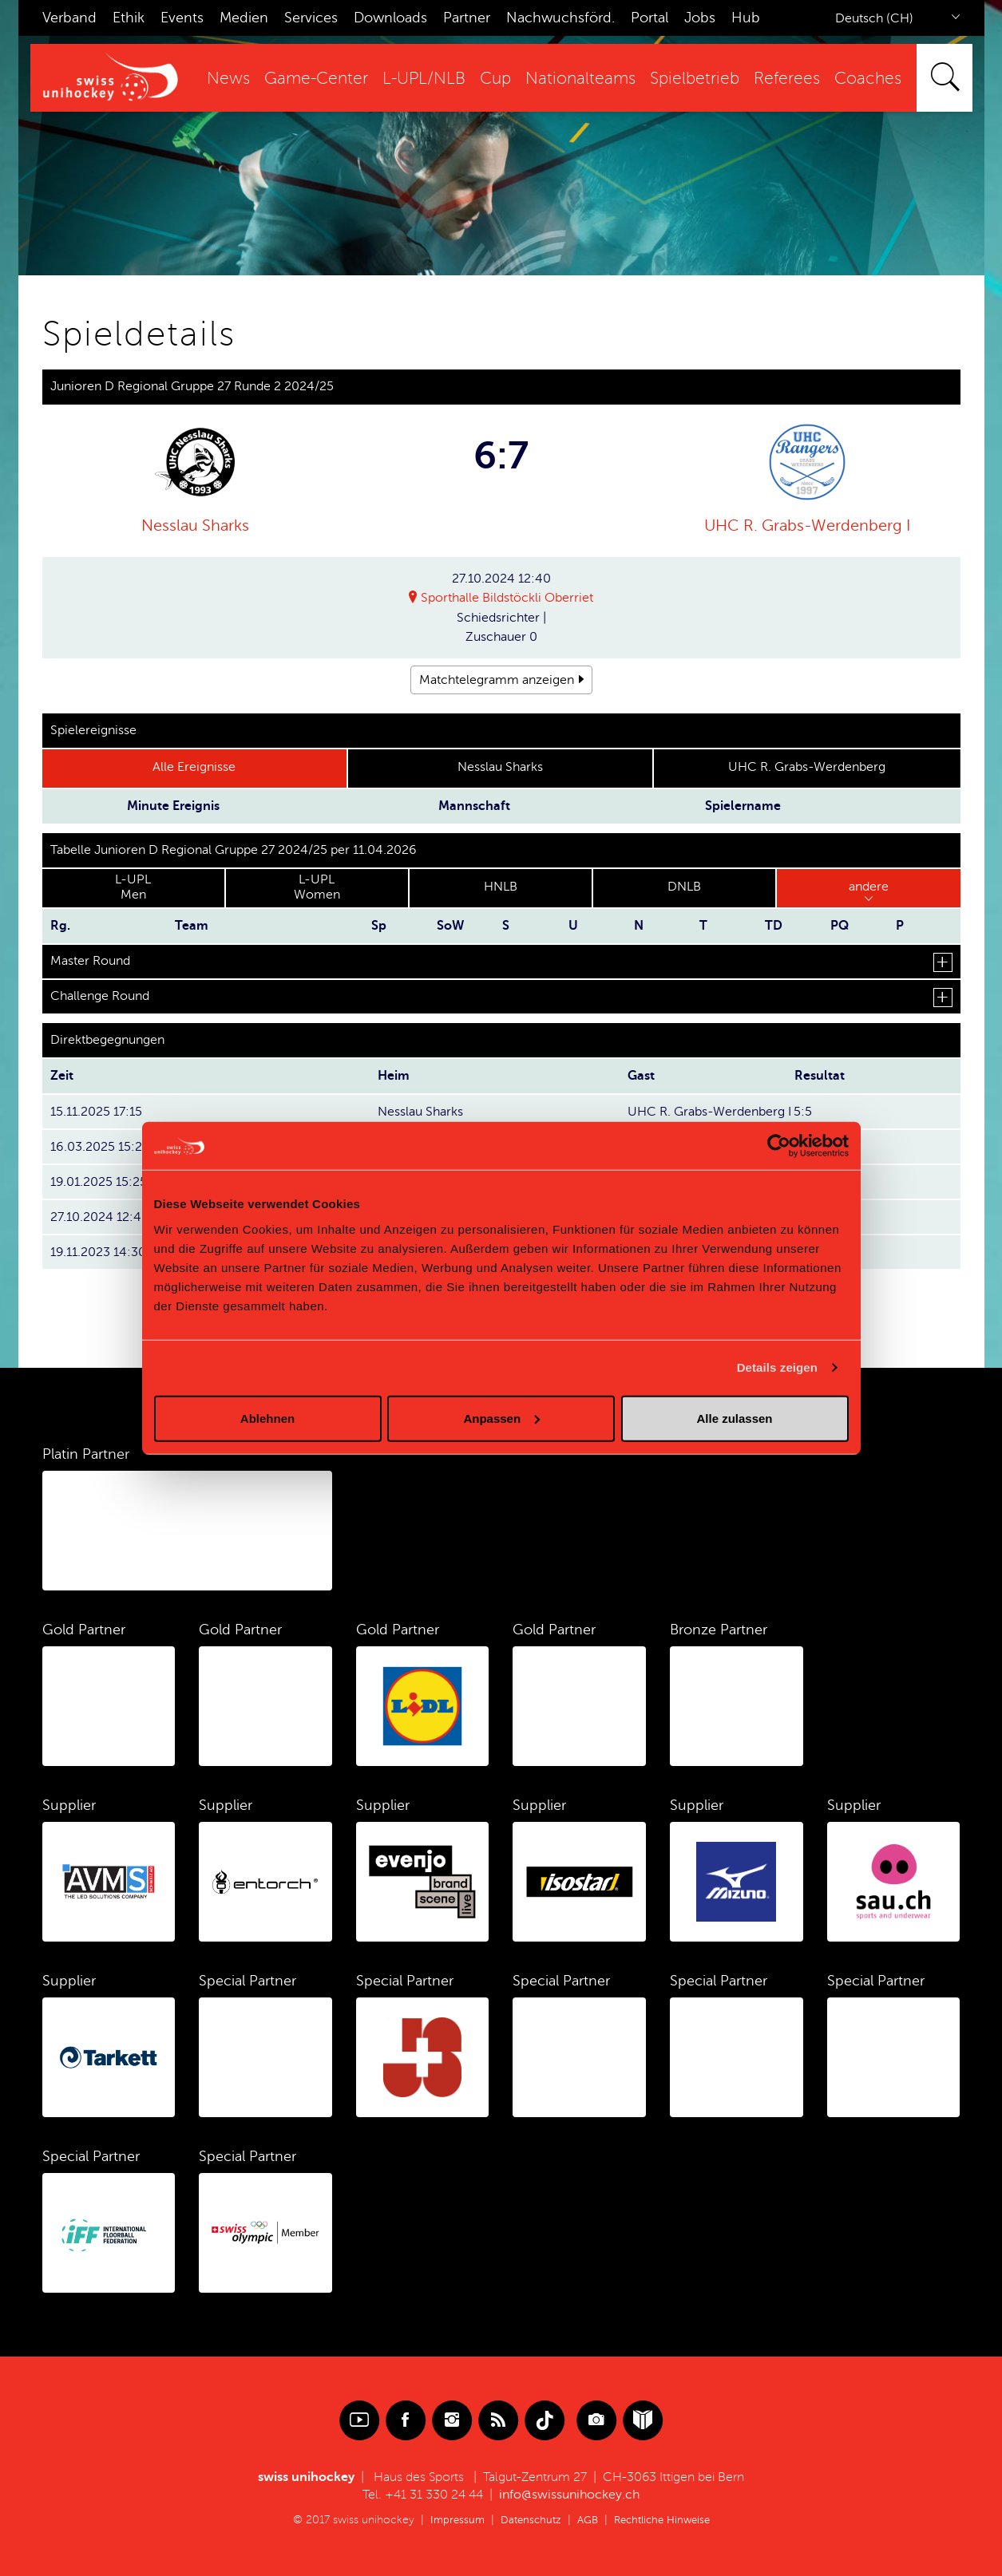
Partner (466, 18)
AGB (586, 2520)
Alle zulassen (734, 1417)
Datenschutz (527, 2520)
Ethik (129, 18)
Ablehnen (267, 1417)
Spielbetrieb (694, 78)
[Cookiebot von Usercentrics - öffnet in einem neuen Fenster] (779, 1146)
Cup (495, 78)
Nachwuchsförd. (560, 18)
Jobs (699, 18)
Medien (244, 18)
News (228, 78)
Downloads (390, 18)
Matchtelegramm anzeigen (496, 680)
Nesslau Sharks (195, 525)
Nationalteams (580, 78)
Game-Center (316, 78)
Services (311, 18)
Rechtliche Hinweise (666, 2520)
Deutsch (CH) (874, 18)
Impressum (450, 2520)
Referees (787, 78)
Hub (745, 18)
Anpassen (501, 1417)
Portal (649, 18)
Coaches (867, 78)
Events (182, 18)
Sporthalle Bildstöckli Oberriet (507, 598)
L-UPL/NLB (423, 78)
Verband (69, 18)
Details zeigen (777, 1367)
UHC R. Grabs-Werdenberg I (807, 525)
